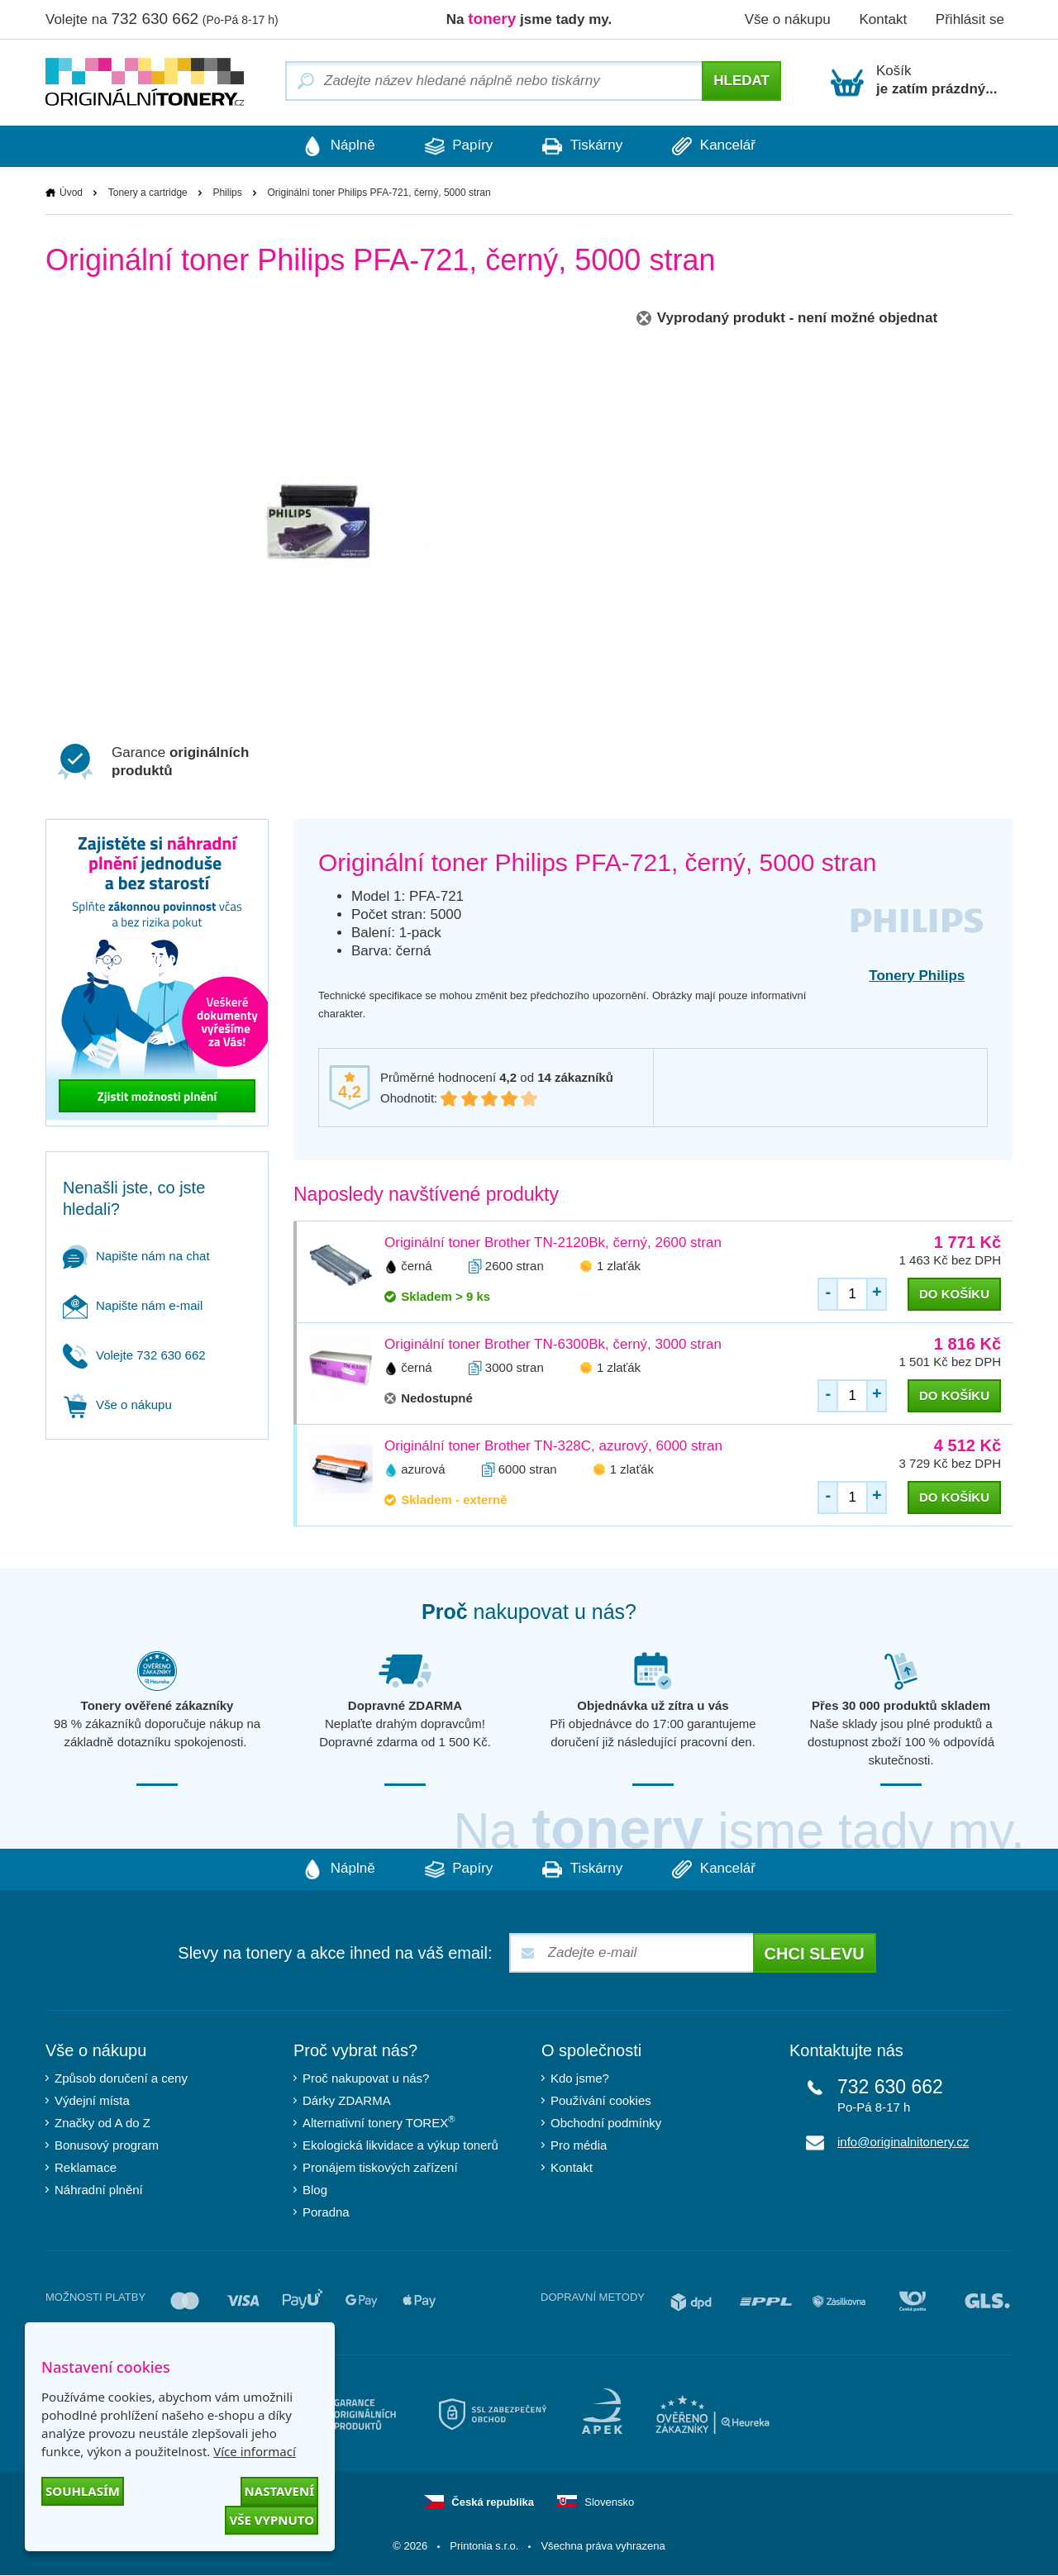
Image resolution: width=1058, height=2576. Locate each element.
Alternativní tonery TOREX (382, 2123)
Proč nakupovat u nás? (366, 2079)
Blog (315, 2190)
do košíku (954, 1295)
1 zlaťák (619, 1266)
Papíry (454, 146)
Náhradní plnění (99, 2190)
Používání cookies (600, 2101)
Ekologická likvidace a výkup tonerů (400, 2146)
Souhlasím (82, 2491)
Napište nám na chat (136, 1257)
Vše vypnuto (271, 2520)
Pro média (578, 2146)
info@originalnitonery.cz (903, 2143)
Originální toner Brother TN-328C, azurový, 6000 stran (553, 1447)
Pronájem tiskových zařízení (380, 2168)
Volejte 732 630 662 (134, 1356)
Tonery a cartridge (148, 192)
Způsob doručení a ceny (121, 2079)
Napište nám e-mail (133, 1306)
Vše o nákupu (788, 19)
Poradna (326, 2213)
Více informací (254, 2451)
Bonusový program (107, 2146)
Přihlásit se (970, 19)
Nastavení (279, 2491)
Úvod (71, 192)
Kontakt (883, 19)
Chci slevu (815, 1954)
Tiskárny (586, 146)
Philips (226, 192)
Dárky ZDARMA (347, 2101)
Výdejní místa (92, 2101)
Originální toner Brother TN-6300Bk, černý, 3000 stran (553, 1345)
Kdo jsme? (579, 2079)
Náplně (326, 146)
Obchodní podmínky (605, 2124)
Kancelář (726, 146)
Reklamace (86, 2168)
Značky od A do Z (102, 2124)
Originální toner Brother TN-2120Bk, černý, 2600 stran (553, 1243)
